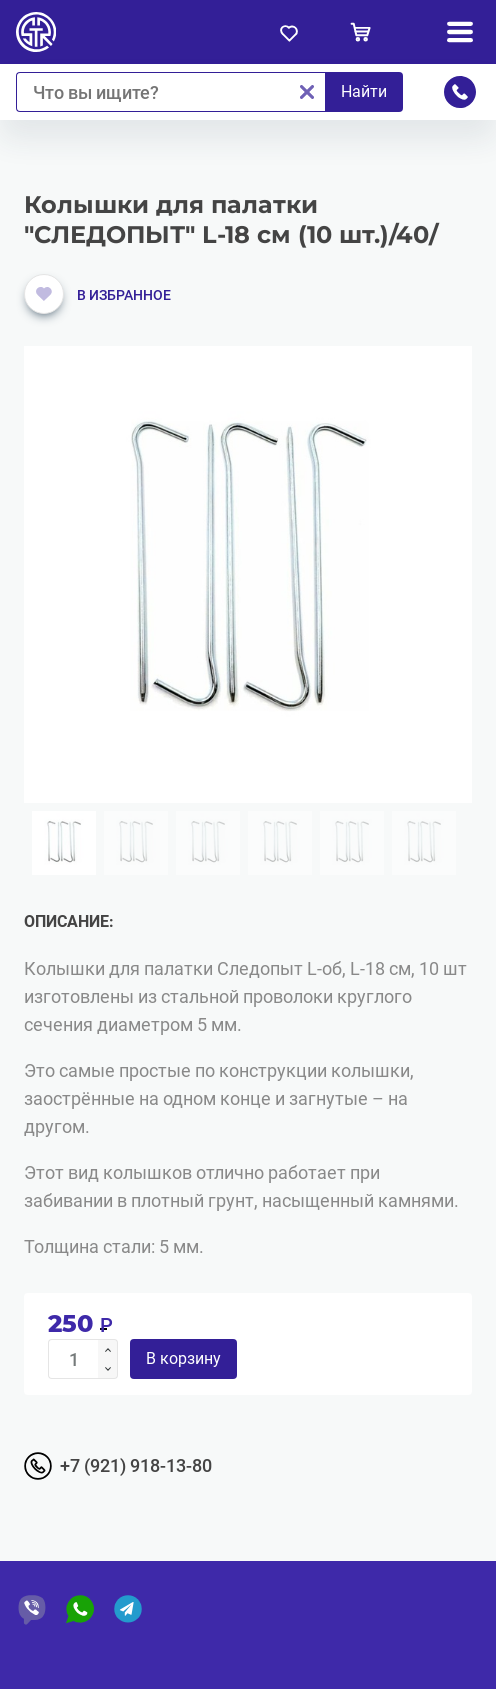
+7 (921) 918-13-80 (136, 1465)
